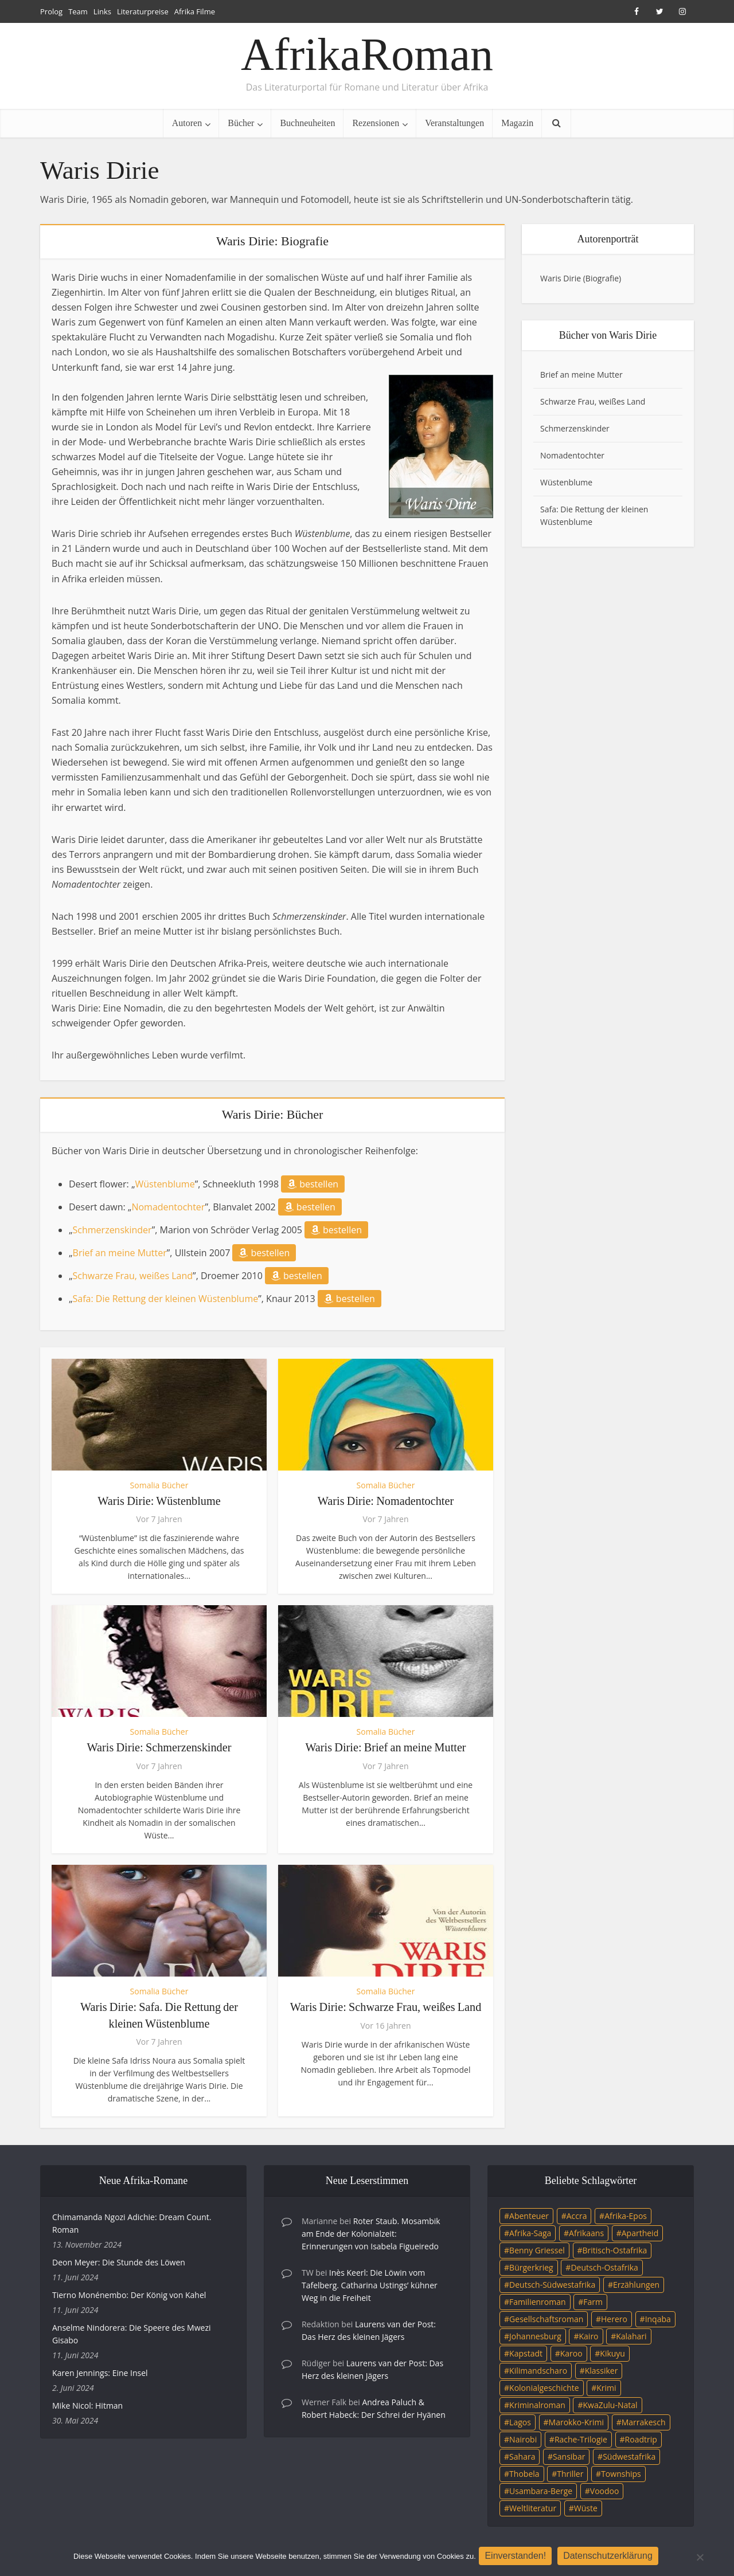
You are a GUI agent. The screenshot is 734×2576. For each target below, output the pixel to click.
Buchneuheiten (307, 123)
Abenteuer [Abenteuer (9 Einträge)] (529, 2215)
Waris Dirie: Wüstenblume (159, 1500)
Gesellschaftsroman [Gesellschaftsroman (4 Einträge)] (546, 2319)
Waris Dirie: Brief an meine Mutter (385, 1747)
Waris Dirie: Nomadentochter (385, 1500)
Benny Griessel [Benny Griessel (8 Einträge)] (537, 2250)
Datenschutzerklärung (610, 2557)
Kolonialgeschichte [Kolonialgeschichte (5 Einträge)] (544, 2387)
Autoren (187, 123)
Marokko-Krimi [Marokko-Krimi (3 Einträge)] (576, 2422)
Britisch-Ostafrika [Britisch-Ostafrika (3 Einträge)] (615, 2250)
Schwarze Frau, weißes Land (133, 1275)
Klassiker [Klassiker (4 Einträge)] (601, 2370)
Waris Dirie (560, 278)
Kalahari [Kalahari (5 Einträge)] (631, 2336)
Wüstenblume (164, 1184)
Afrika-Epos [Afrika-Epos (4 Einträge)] (625, 2215)
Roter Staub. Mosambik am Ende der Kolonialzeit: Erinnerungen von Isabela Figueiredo (371, 2234)
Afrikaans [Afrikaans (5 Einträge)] (586, 2233)
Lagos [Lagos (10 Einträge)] (520, 2422)
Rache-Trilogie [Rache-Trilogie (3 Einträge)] (581, 2439)
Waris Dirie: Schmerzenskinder (159, 1747)
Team (78, 11)
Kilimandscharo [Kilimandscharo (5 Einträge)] (538, 2370)
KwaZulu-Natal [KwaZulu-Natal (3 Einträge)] (610, 2404)
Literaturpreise (143, 11)
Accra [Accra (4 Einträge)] (577, 2215)
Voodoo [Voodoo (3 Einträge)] (604, 2490)
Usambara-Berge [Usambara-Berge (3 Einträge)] (540, 2490)
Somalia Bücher (159, 1485)
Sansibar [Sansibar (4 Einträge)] (569, 2456)
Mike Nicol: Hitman (87, 2405)
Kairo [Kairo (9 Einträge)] (589, 2336)
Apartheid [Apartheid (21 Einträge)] (640, 2233)
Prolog (51, 11)
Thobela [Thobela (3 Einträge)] (524, 2473)
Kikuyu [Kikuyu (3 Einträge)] (612, 2353)
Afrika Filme (194, 11)
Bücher (241, 123)
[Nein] (699, 2558)
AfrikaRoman (367, 54)
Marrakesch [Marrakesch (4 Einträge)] (644, 2422)
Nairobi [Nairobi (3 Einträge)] (523, 2439)
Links (102, 11)
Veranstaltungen (454, 123)
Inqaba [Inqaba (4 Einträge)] (658, 2319)
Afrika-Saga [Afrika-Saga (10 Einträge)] (530, 2233)
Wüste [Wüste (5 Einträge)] (586, 2508)
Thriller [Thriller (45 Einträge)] (570, 2473)
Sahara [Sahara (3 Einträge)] (522, 2456)
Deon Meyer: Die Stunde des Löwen (118, 2262)
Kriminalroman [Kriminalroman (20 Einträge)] (537, 2404)
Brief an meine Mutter (120, 1252)
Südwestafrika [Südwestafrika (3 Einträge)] (629, 2456)
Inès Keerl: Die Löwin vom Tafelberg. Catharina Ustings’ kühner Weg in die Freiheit (370, 2285)
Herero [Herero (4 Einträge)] (614, 2319)
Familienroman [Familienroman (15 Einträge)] (537, 2301)
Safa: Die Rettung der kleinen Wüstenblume (166, 1298)
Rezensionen (375, 123)
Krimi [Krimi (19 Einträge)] (606, 2387)
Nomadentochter (168, 1207)
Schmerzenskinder (112, 1230)
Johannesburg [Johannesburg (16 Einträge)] (535, 2336)
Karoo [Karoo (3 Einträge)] (571, 2353)
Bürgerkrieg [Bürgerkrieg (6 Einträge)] (531, 2267)
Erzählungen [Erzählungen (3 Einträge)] (636, 2284)
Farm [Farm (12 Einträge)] (593, 2301)
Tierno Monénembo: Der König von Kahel (129, 2294)
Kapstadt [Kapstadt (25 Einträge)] (525, 2353)
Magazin (517, 123)
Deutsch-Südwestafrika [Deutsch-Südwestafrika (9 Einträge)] (552, 2284)
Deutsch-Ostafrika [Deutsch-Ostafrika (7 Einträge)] (604, 2267)
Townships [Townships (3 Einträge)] (621, 2473)
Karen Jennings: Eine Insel (100, 2372)
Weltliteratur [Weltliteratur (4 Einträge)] (532, 2508)
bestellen (312, 1184)
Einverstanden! (518, 2557)
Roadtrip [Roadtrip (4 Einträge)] (641, 2439)
